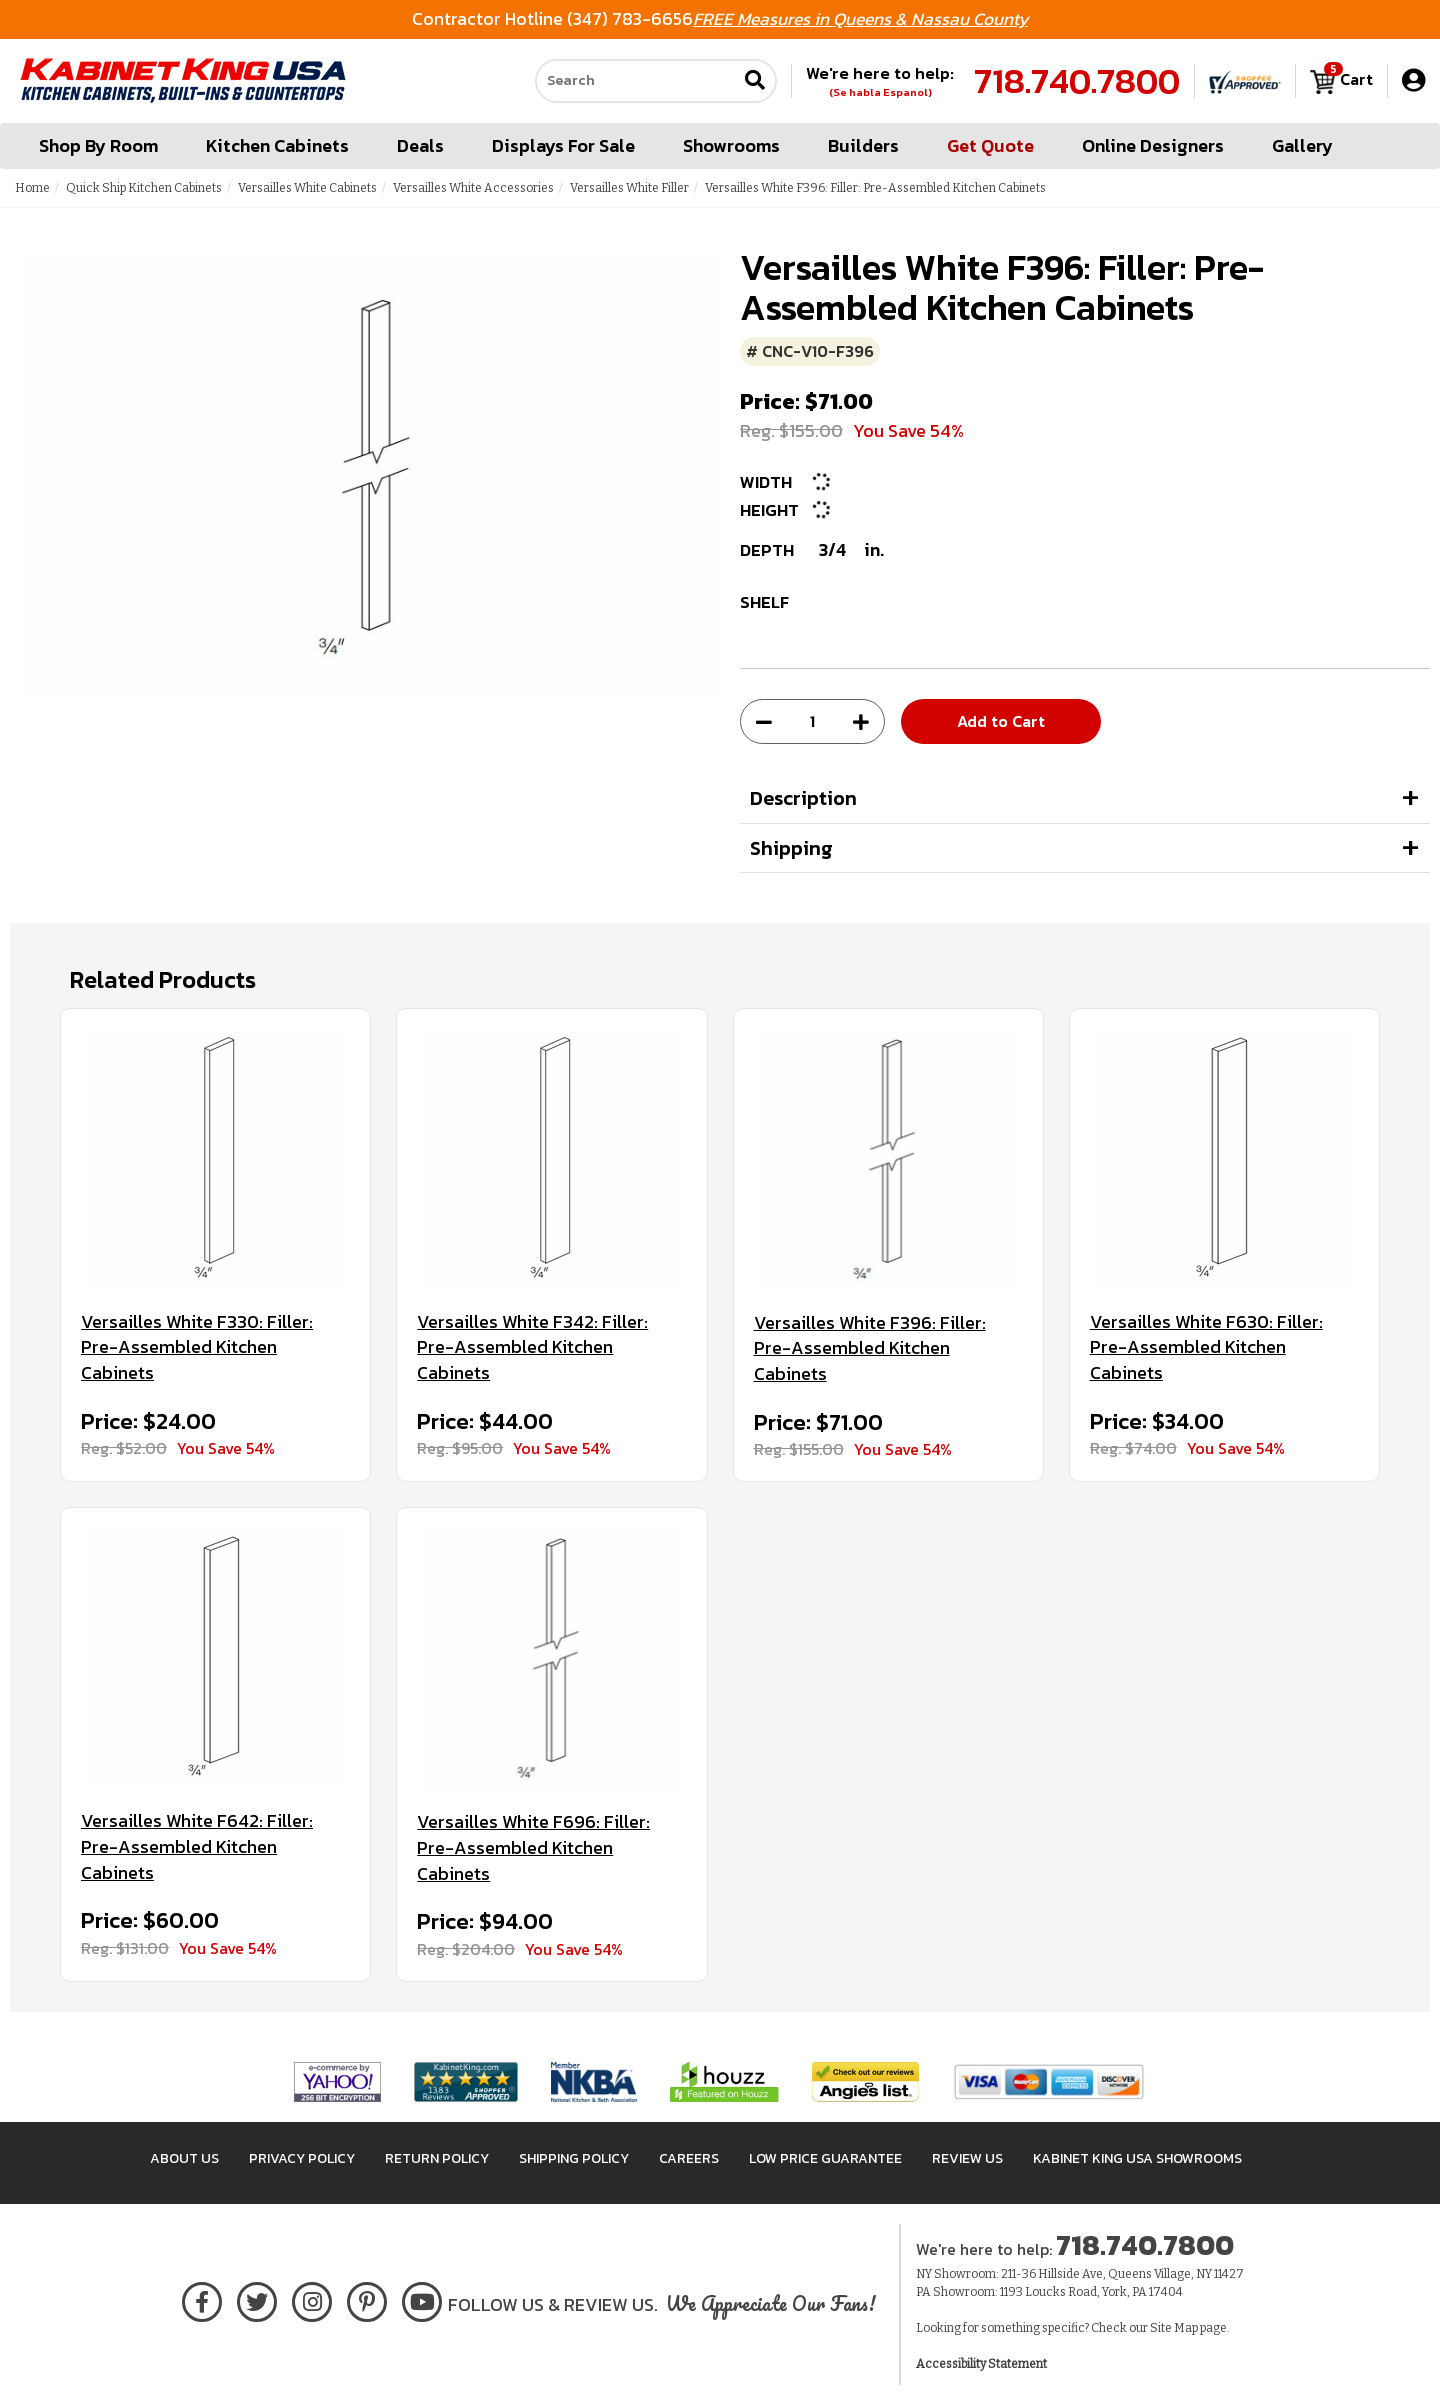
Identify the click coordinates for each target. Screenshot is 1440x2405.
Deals (420, 145)
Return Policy (437, 2158)
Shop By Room (98, 145)
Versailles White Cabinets (307, 188)
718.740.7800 (1077, 81)
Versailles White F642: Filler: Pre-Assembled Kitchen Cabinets (197, 1846)
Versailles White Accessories (473, 188)
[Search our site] (636, 81)
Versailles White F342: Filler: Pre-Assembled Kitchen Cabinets (532, 1347)
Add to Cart (1001, 721)
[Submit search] (755, 81)
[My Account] (1413, 80)
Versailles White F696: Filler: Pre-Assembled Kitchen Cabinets (533, 1847)
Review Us (967, 2158)
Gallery (1302, 145)
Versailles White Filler (629, 188)
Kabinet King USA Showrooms (1137, 2158)
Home (32, 188)
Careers (689, 2158)
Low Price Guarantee (825, 2158)
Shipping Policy (574, 2158)
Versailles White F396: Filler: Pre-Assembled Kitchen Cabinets (870, 1348)
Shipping (791, 848)
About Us (184, 2158)
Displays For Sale (563, 145)
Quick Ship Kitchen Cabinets (144, 188)
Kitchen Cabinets (277, 145)
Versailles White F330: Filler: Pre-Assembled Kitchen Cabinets (197, 1347)
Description (803, 798)
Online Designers (1153, 145)
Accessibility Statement (981, 2364)
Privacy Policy (302, 2158)
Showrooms (731, 145)
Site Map (1174, 2328)
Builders (863, 145)
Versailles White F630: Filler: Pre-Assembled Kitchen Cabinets (1206, 1347)
